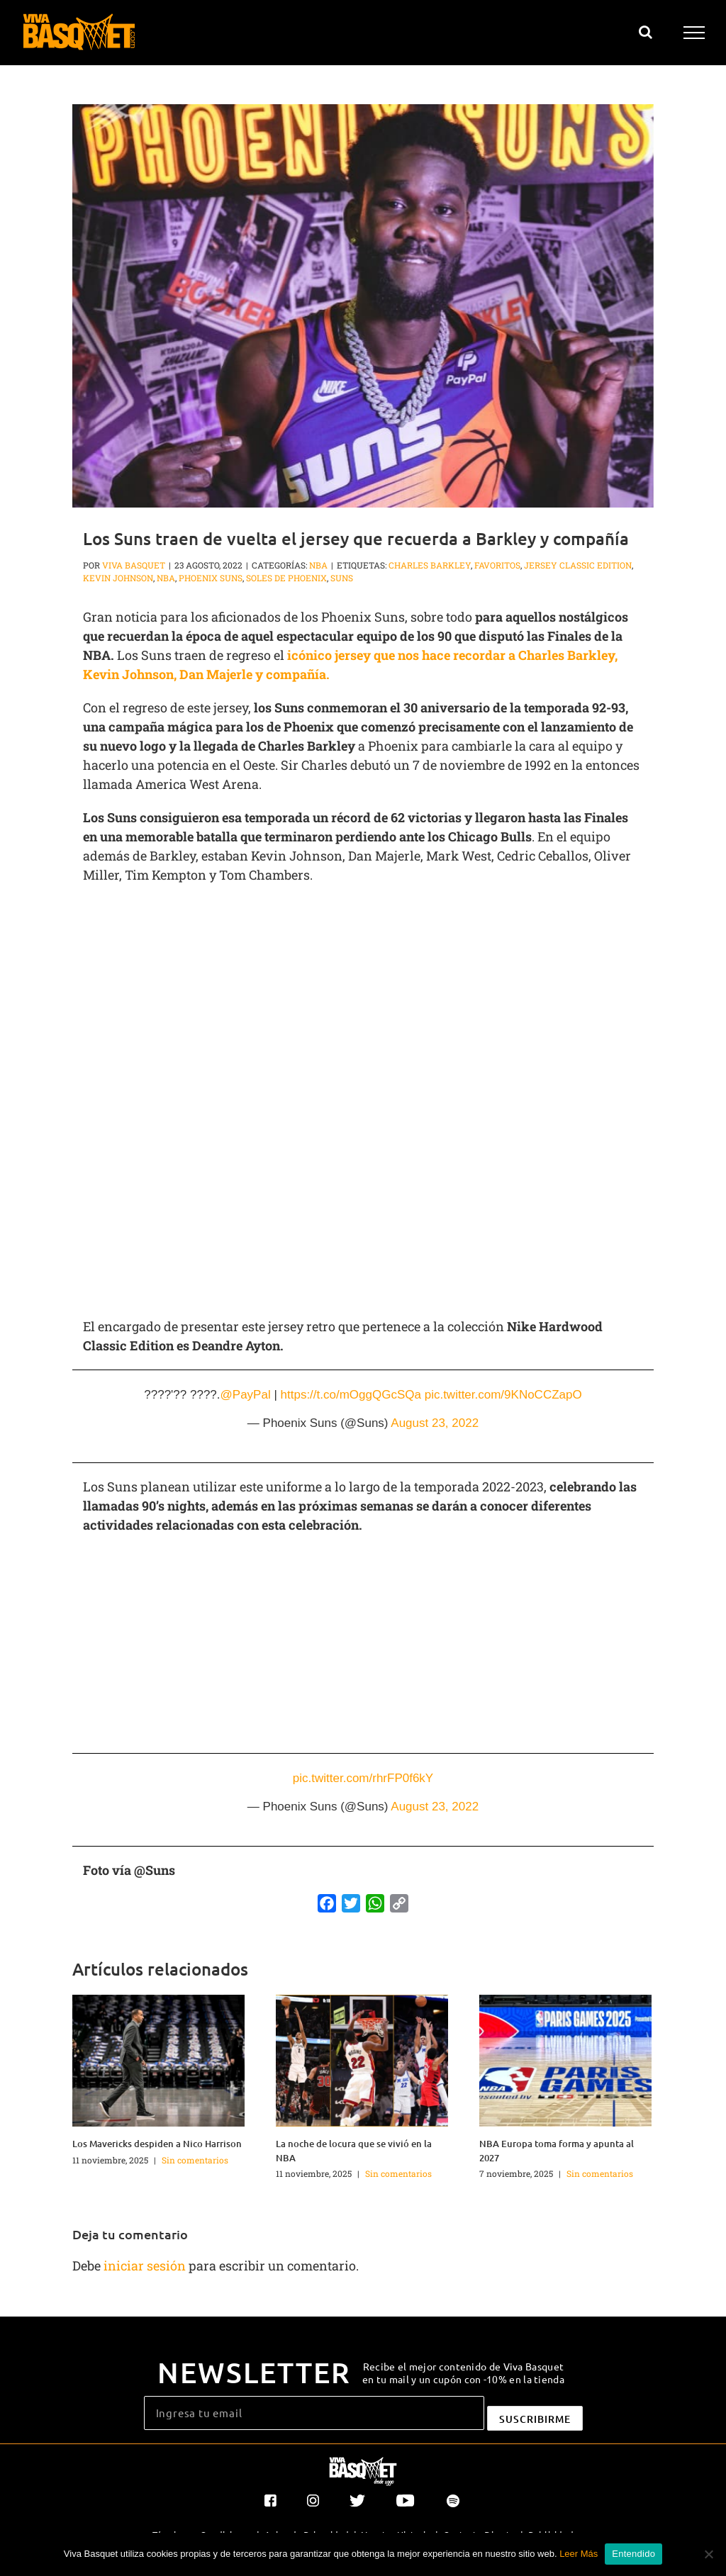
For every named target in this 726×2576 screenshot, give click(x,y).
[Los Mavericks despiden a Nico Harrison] (158, 2059)
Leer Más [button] (578, 2553)
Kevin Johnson (118, 577)
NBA (318, 565)
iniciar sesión (146, 2265)
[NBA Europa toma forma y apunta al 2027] (565, 2059)
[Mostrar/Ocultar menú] (694, 32)
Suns (341, 577)
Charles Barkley (430, 565)
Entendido (633, 2553)
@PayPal (245, 1394)
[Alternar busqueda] (645, 32)
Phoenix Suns (210, 577)
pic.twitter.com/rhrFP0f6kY (363, 1778)
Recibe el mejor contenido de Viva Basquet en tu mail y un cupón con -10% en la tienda (463, 2372)
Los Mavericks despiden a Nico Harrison (157, 2143)
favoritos (497, 565)
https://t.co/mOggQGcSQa (351, 1394)
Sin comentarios (195, 2160)
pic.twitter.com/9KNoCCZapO (503, 1394)
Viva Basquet (133, 565)
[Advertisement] (362, 998)
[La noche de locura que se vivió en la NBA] (362, 2059)
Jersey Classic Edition (578, 565)
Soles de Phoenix (286, 577)
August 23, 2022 (435, 1423)
